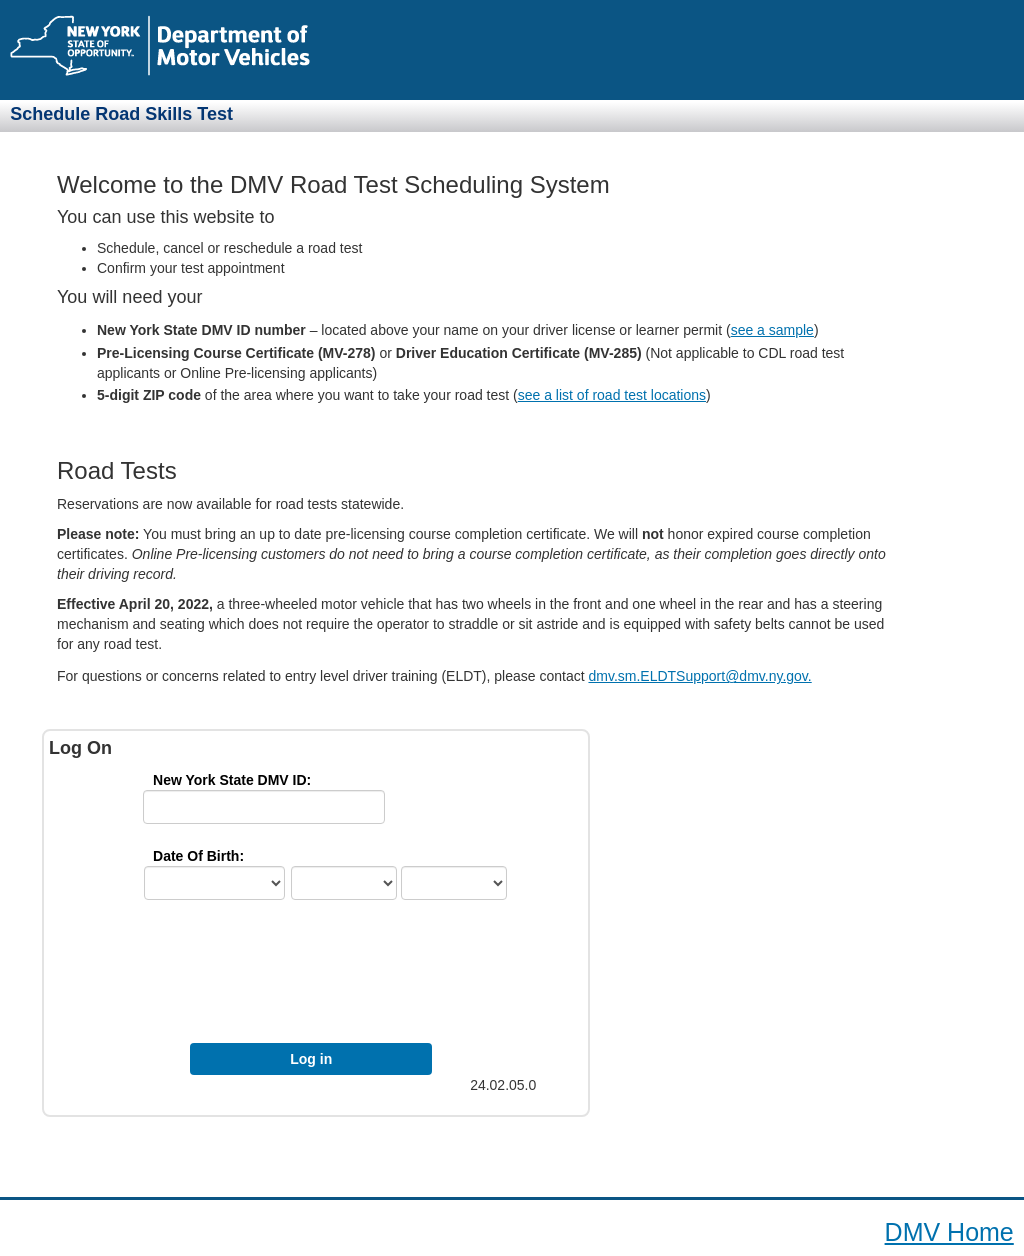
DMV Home (949, 1232)
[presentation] (325, 977)
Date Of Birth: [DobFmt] (198, 856)
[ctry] (214, 883)
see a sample (772, 330)
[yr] (454, 883)
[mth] (344, 883)
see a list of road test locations (612, 395)
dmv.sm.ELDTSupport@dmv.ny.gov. (699, 676)
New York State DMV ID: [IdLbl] (232, 780)
